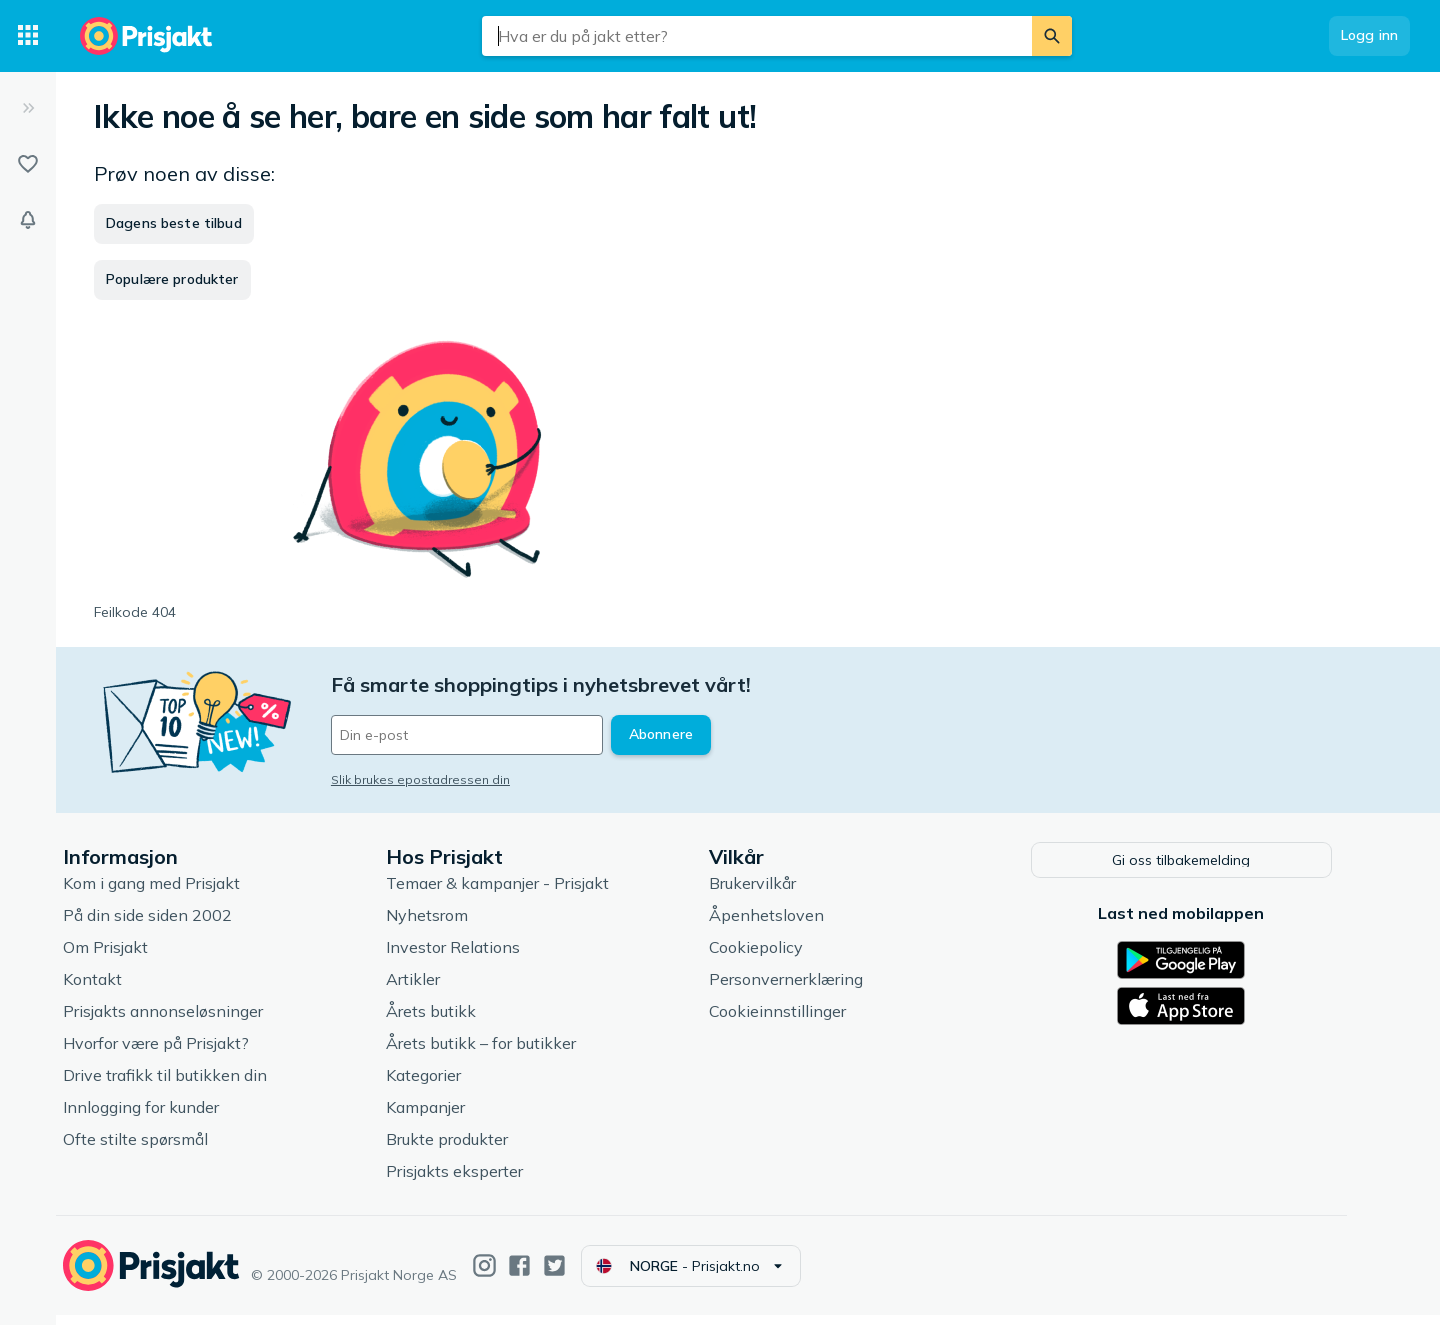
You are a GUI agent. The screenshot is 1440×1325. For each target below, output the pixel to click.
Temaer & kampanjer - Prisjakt (520, 893)
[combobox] (757, 36)
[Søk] (1052, 36)
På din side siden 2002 (170, 925)
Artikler (436, 989)
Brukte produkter (470, 1149)
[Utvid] (28, 108)
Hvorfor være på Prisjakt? (179, 1053)
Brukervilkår (775, 893)
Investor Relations (476, 957)
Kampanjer (448, 1117)
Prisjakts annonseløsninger (186, 1021)
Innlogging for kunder (164, 1117)
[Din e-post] (490, 735)
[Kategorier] (28, 36)
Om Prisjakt (128, 957)
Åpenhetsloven (789, 925)
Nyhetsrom (450, 925)
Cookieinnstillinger (800, 1021)
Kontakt (115, 989)
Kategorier (446, 1085)
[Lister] (28, 164)
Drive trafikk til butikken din (188, 1085)
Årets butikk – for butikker (504, 1053)
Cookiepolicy (779, 957)
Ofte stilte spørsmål (158, 1149)
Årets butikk (454, 1021)
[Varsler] (28, 220)
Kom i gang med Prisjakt (174, 893)
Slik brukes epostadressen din (443, 779)
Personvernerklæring (809, 989)
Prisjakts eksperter (477, 1181)
